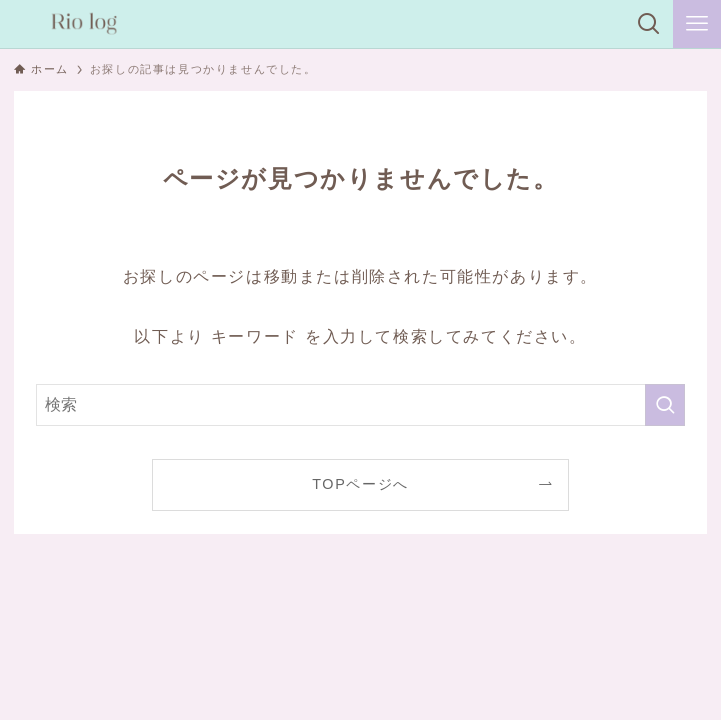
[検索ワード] (360, 405)
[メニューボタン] (697, 24)
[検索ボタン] (649, 24)
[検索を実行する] (665, 405)
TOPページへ (360, 484)
